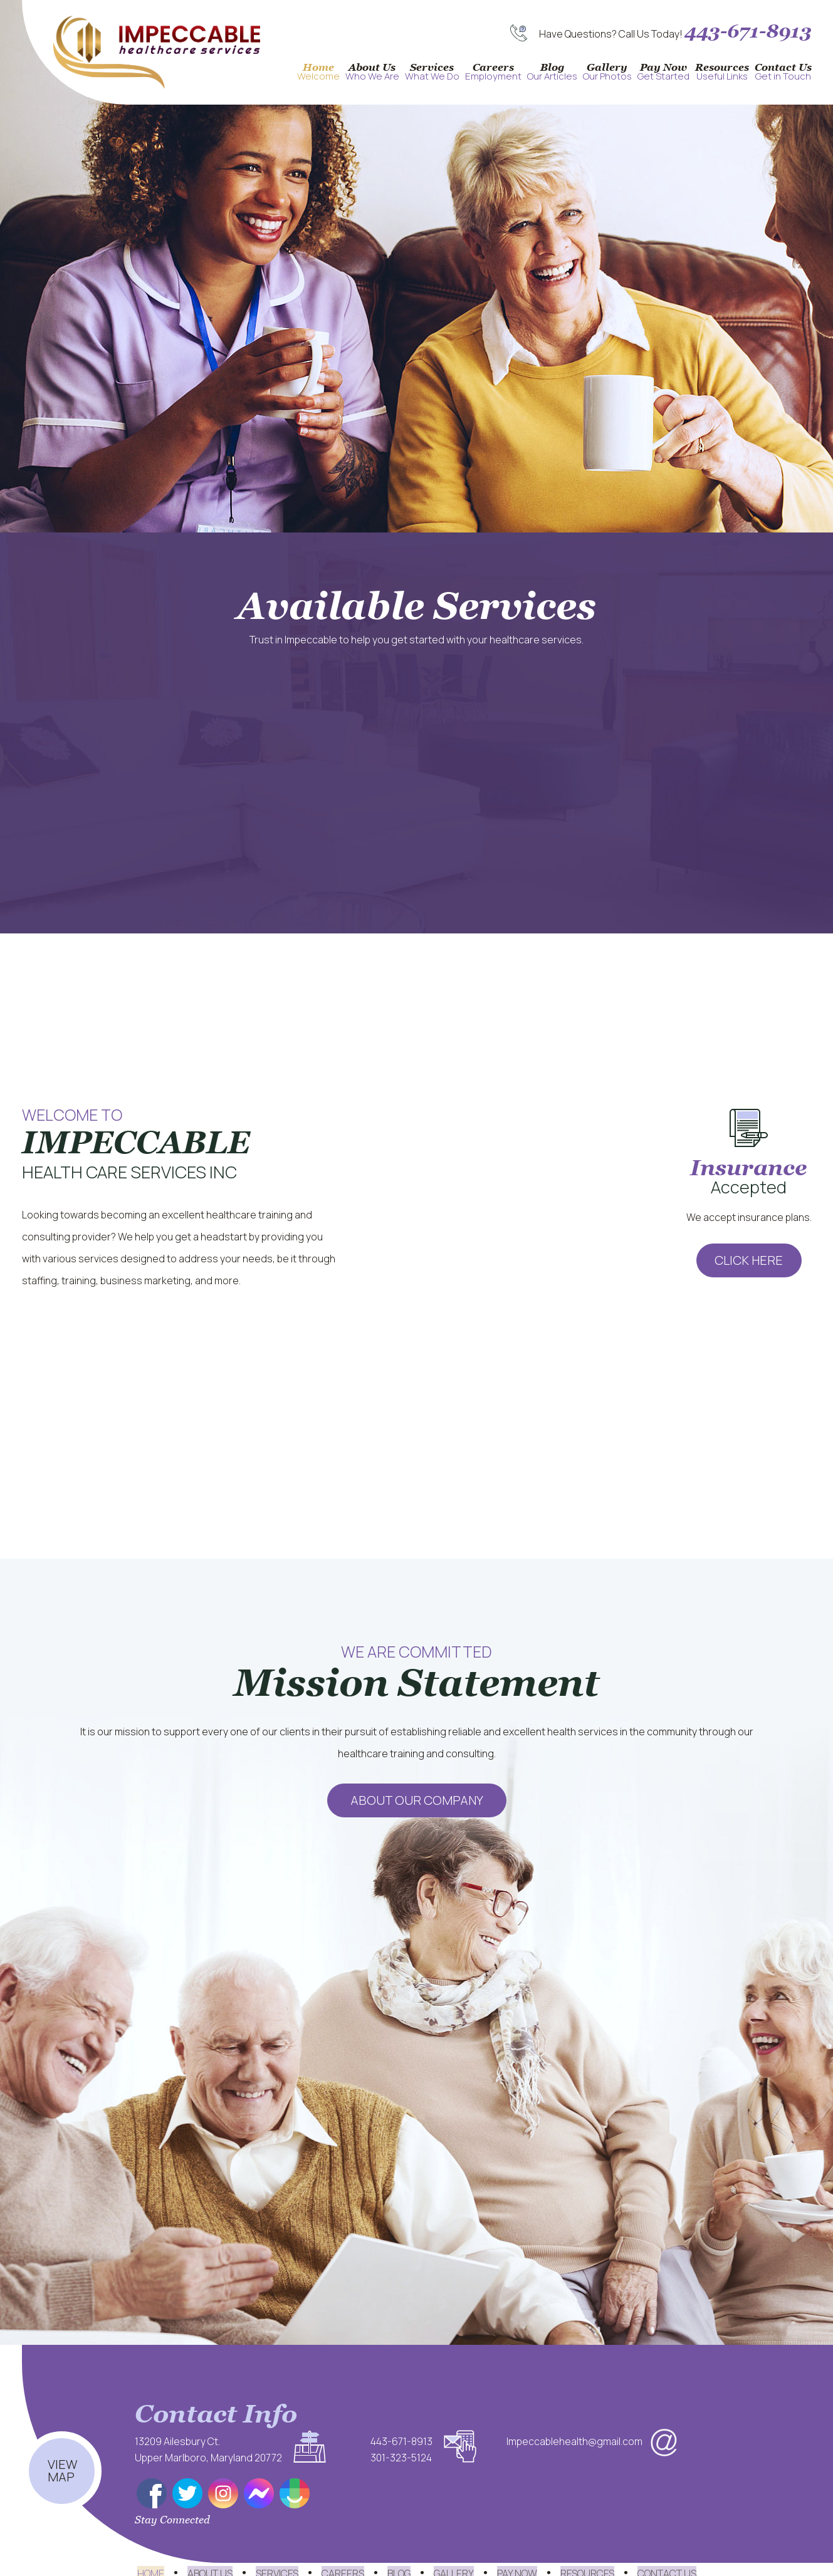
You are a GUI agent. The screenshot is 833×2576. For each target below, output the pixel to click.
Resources (722, 72)
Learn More (746, 510)
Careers (493, 72)
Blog (552, 72)
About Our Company (416, 1800)
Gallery (607, 72)
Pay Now (663, 72)
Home (318, 72)
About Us (372, 72)
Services (432, 72)
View (62, 2450)
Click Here (749, 1260)
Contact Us (783, 72)
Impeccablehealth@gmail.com (574, 2441)
